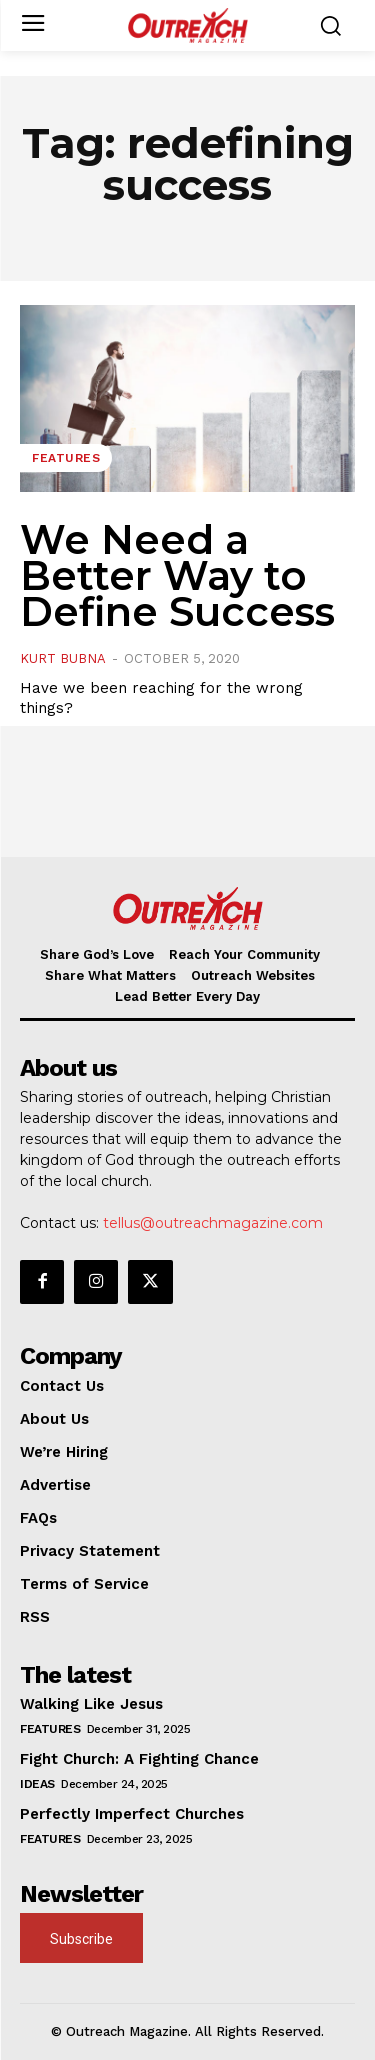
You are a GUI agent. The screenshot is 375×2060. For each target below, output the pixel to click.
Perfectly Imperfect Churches (132, 1814)
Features (66, 458)
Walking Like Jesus (91, 1704)
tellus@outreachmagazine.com (213, 1223)
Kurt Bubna (63, 658)
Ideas (37, 1784)
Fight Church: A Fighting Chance (139, 1759)
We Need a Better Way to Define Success (177, 575)
